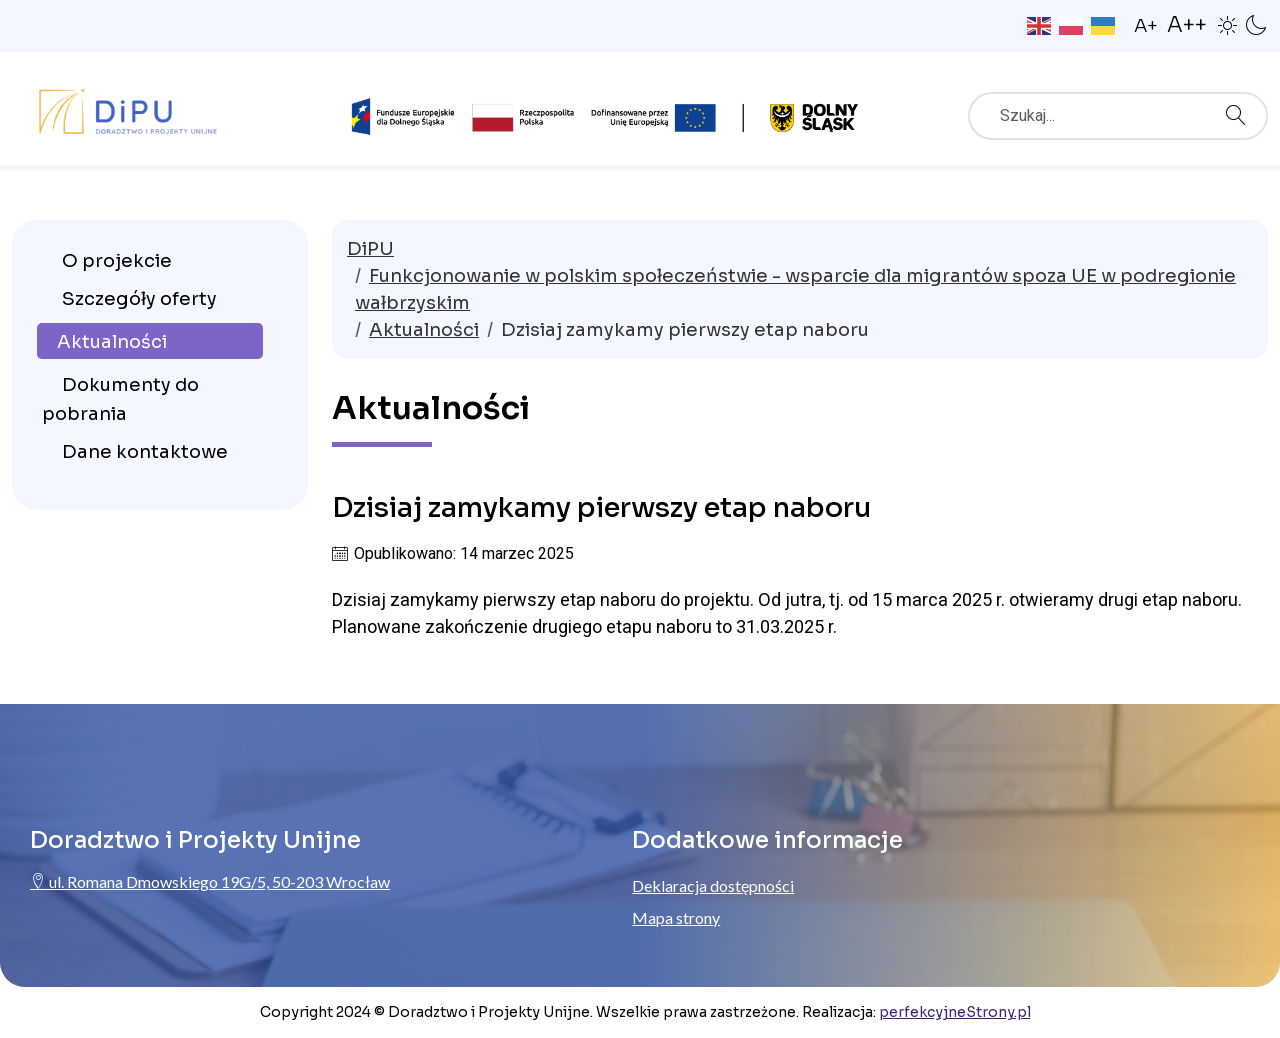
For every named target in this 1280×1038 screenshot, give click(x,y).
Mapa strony (676, 917)
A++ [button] (1187, 25)
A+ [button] (1146, 26)
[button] (1228, 24)
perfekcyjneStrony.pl (955, 1012)
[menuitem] (150, 259)
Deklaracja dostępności (713, 885)
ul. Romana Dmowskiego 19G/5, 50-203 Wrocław (210, 881)
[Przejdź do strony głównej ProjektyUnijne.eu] (128, 107)
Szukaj (1241, 109)
